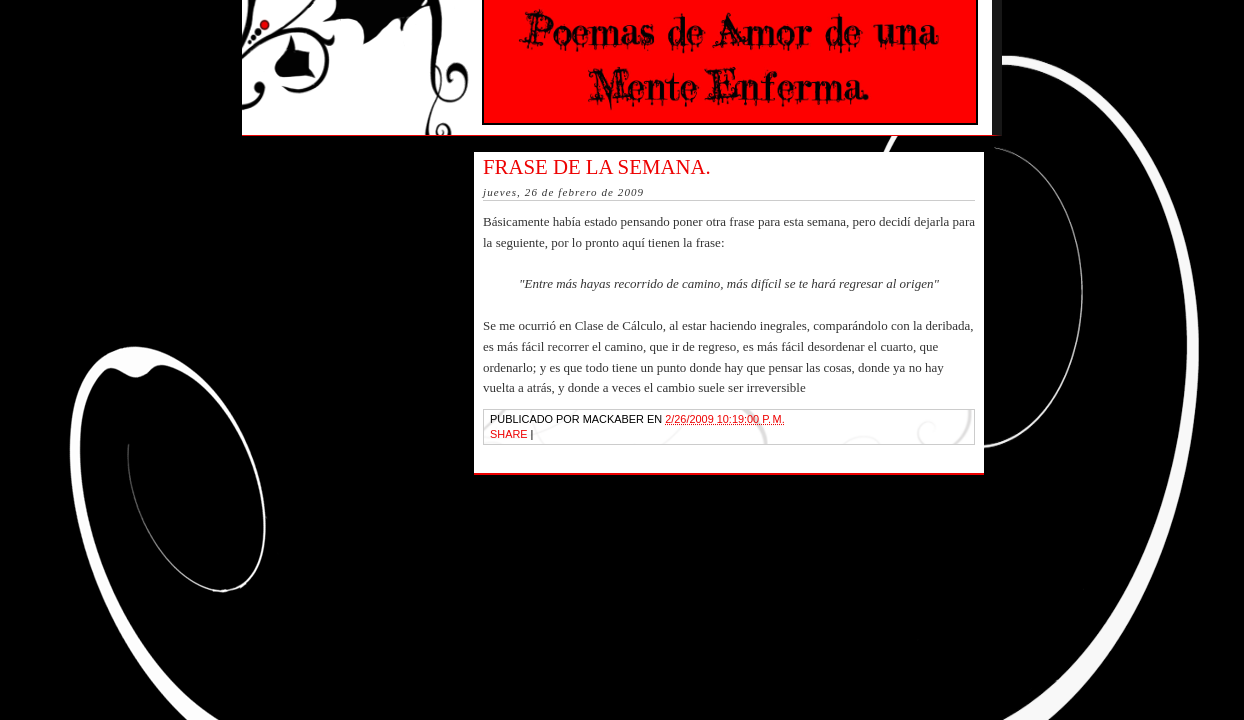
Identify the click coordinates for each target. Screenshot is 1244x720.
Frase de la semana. (597, 166)
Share (509, 434)
